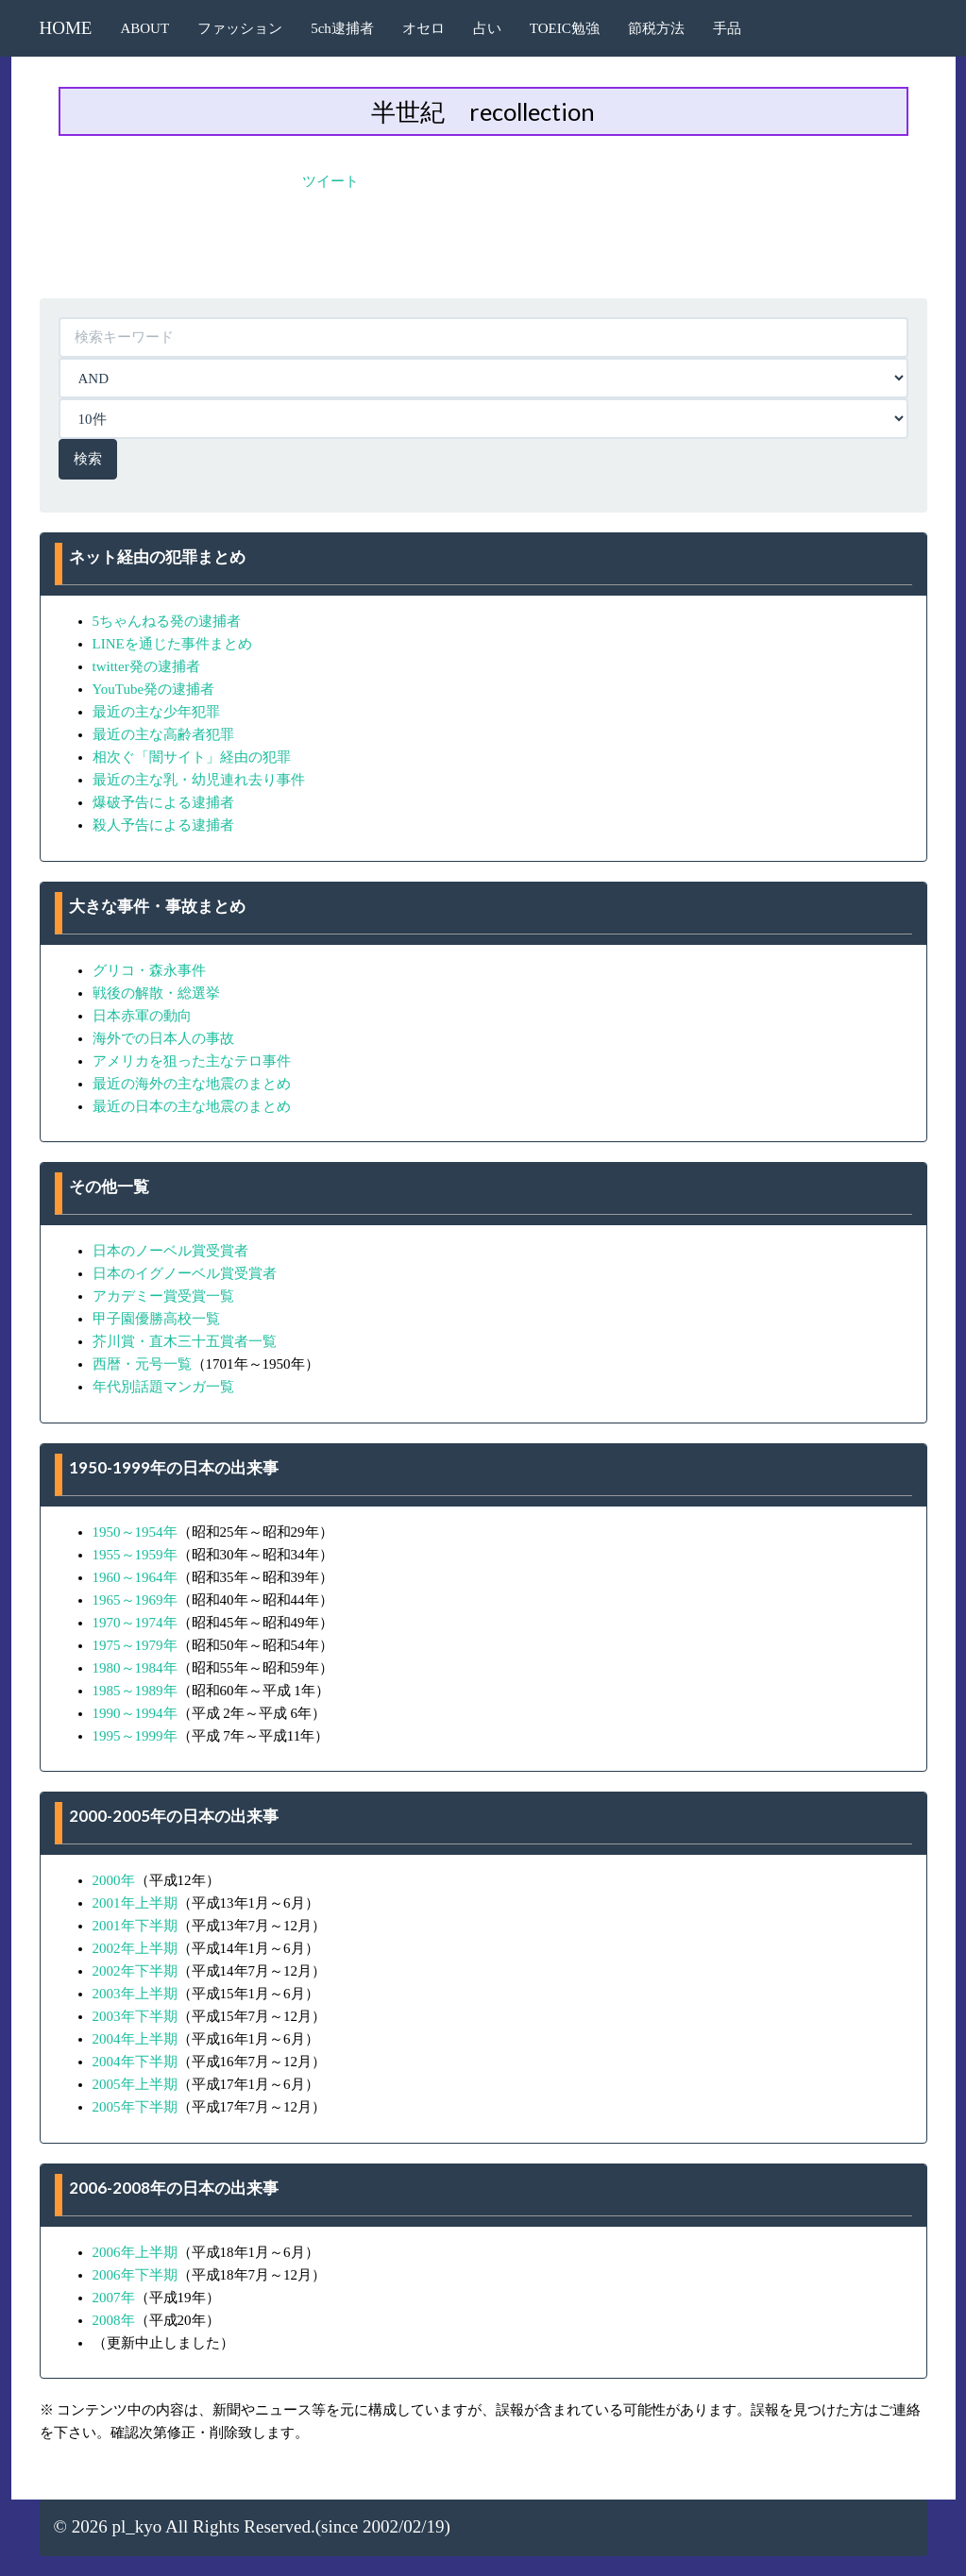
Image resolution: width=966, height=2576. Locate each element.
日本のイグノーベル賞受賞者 (185, 1273)
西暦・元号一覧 (142, 1364)
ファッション (239, 28)
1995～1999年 (135, 1735)
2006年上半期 (135, 2252)
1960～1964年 (135, 1577)
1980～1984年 (135, 1667)
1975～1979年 (135, 1645)
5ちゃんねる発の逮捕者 (167, 621)
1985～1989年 (135, 1690)
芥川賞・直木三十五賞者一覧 (185, 1341)
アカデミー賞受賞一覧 (163, 1296)
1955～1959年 (135, 1554)
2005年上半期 (135, 2084)
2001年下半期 (135, 1925)
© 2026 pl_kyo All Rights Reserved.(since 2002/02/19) (252, 2526)
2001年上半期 (135, 1903)
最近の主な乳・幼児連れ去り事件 (199, 779)
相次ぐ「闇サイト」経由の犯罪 (192, 757)
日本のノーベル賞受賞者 (170, 1250)
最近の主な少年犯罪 (156, 711)
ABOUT (144, 28)
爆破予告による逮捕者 (163, 802)
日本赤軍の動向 (142, 1015)
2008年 (114, 2320)
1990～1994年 (135, 1713)
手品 (727, 28)
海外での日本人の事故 (163, 1038)
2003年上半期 (135, 1993)
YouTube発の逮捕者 (154, 689)
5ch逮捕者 (342, 28)
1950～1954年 (135, 1532)
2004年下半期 (135, 2061)
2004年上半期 (135, 2038)
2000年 (114, 1880)
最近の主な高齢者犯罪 (163, 734)
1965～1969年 (135, 1600)
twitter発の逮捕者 (146, 666)
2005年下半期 (135, 2106)
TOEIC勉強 (565, 28)
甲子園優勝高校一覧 (156, 1318)
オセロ (423, 28)
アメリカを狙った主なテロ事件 (192, 1061)
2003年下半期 (135, 2016)
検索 (88, 458)
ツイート (330, 181)
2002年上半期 (135, 1948)
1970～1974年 (135, 1622)
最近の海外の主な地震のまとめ (192, 1083)
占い (487, 28)
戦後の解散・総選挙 (156, 993)
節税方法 (656, 28)
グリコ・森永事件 (149, 970)
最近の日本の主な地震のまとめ (192, 1106)
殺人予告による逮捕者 (163, 825)
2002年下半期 (135, 1970)
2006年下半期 (135, 2274)
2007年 (114, 2297)
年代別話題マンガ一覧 (163, 1386)
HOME (66, 28)
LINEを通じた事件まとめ (172, 643)
